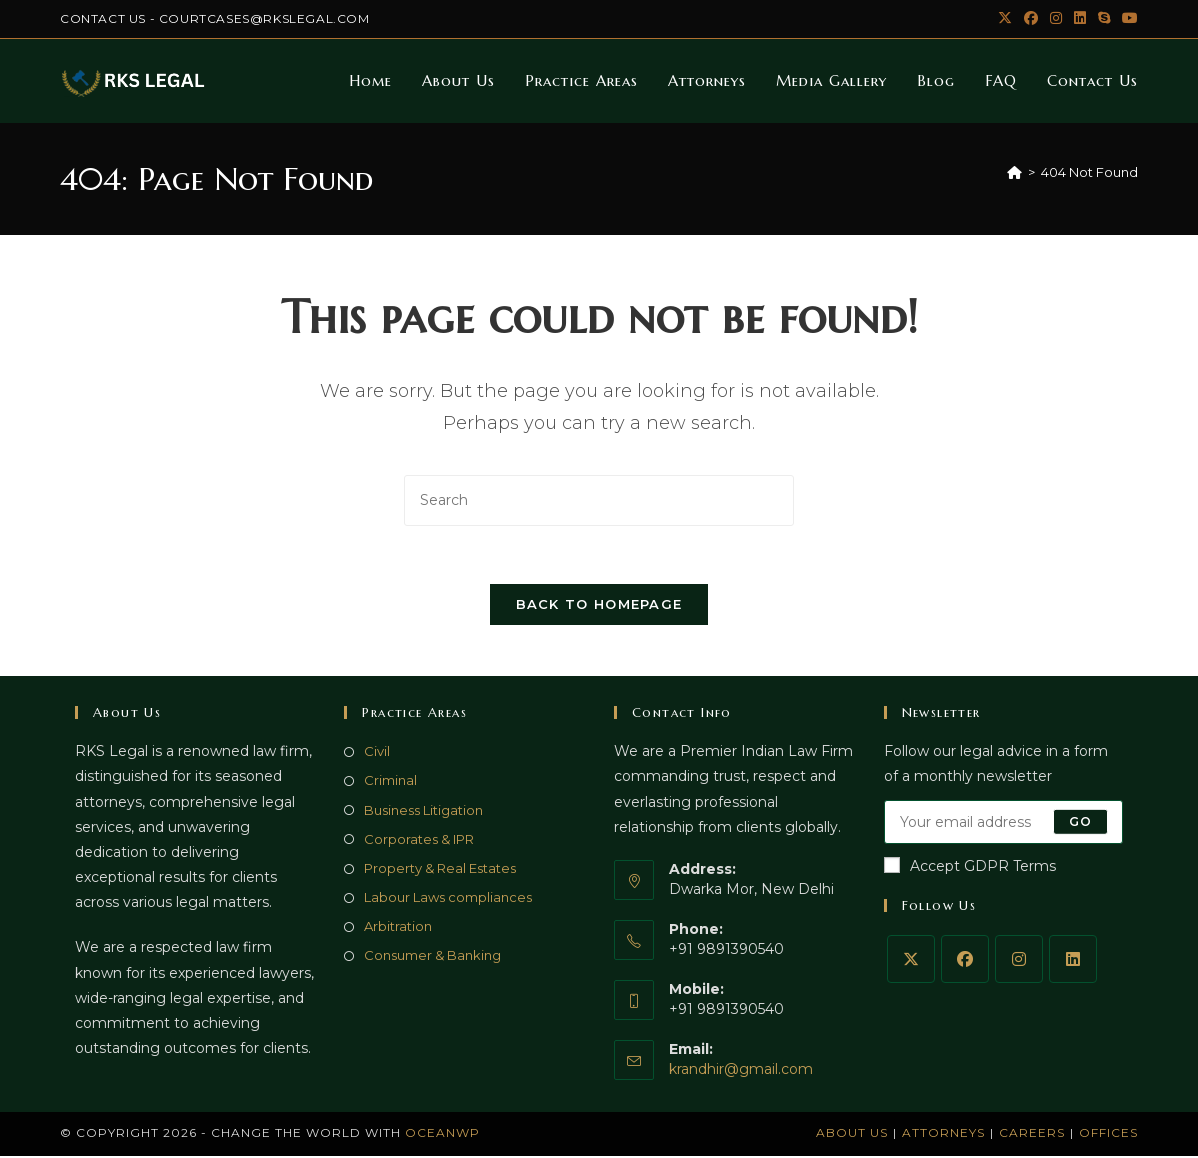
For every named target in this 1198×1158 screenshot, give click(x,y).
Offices (1108, 1134)
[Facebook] (965, 961)
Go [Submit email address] (1080, 823)
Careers (1032, 1134)
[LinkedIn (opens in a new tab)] (1080, 19)
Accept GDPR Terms (970, 868)
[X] (911, 961)
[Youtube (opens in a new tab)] (1127, 19)
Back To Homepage (599, 607)
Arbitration (398, 929)
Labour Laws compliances (448, 900)
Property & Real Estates (440, 871)
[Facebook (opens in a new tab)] (1031, 19)
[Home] (1014, 172)
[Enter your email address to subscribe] (1004, 824)
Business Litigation (423, 812)
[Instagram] (1019, 961)
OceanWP (442, 1134)
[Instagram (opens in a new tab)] (1056, 19)
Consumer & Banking (432, 958)
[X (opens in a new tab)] (1005, 19)
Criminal (390, 783)
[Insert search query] (599, 500)
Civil (377, 754)
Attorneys (943, 1134)
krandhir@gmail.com (741, 1071)
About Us (852, 1134)
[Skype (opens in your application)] (1104, 19)
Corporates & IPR (419, 841)
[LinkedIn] (1073, 961)
